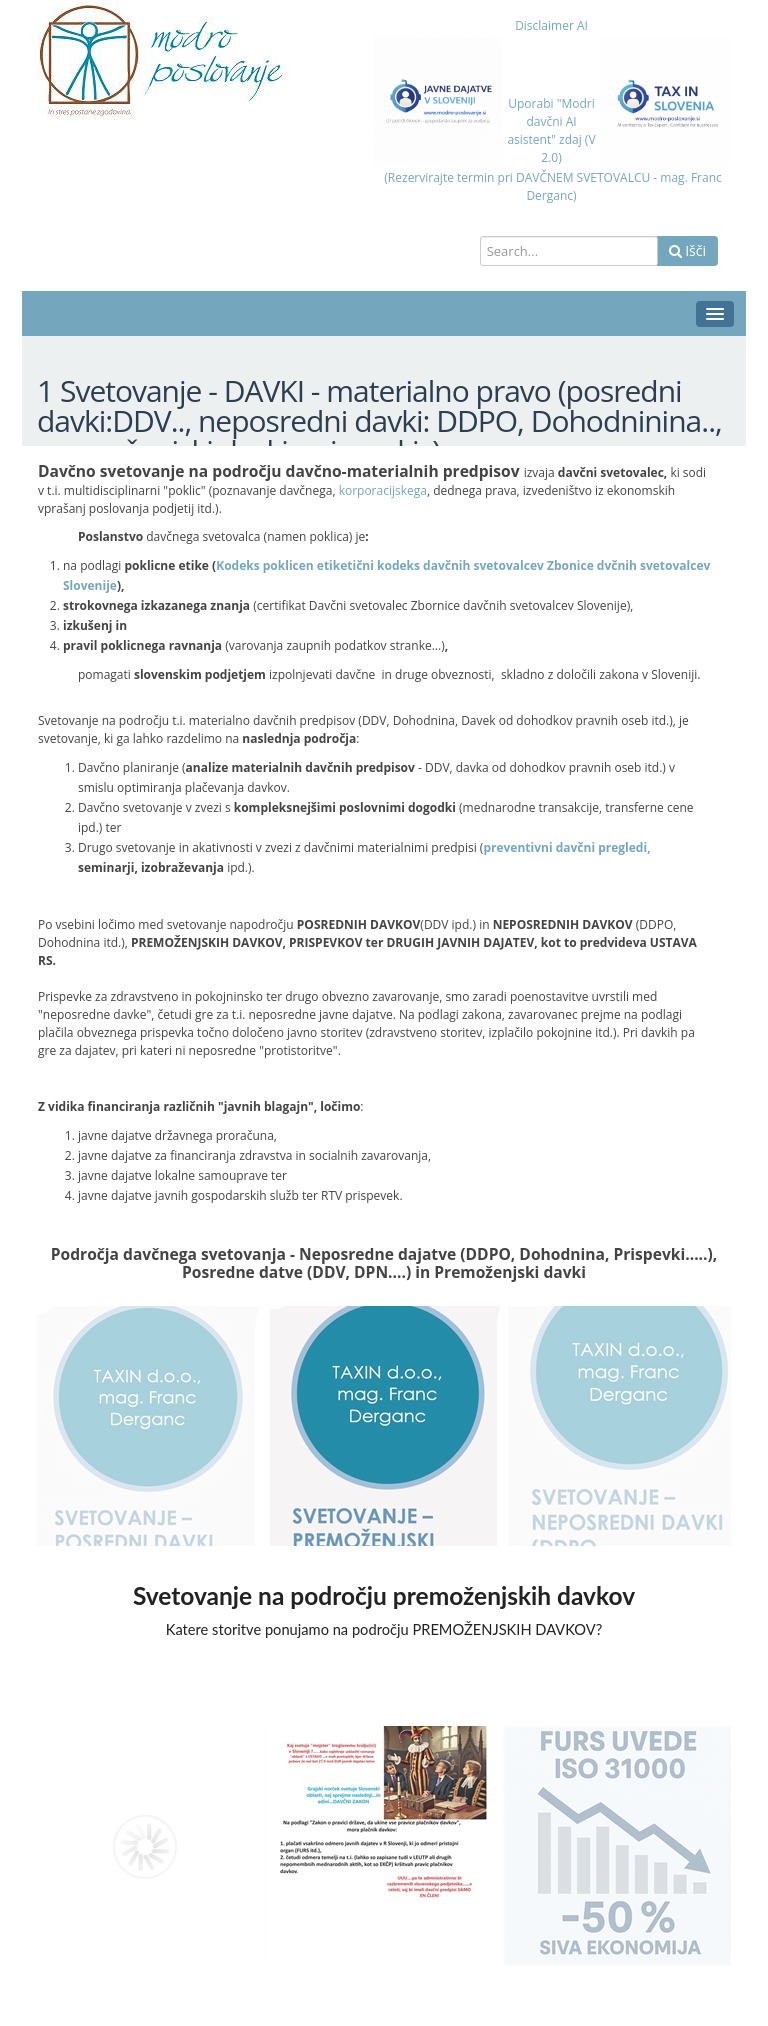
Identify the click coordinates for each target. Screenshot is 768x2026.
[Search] (569, 251)
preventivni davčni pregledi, (566, 847)
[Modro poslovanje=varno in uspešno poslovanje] (157, 60)
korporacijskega (383, 490)
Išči (687, 250)
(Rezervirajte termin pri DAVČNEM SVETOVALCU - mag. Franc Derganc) (551, 186)
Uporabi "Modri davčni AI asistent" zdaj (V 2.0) (551, 130)
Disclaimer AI (551, 25)
